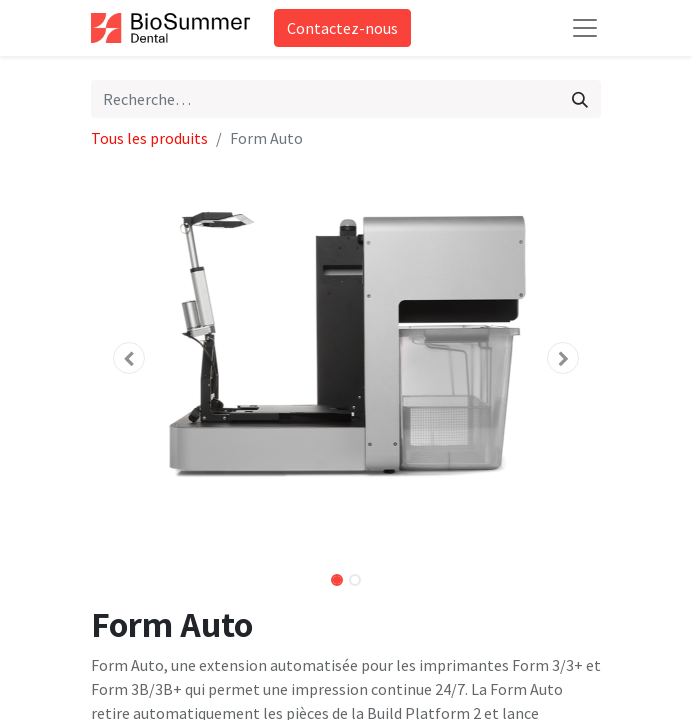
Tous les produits (149, 138)
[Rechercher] (580, 99)
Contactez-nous (342, 28)
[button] (129, 358)
